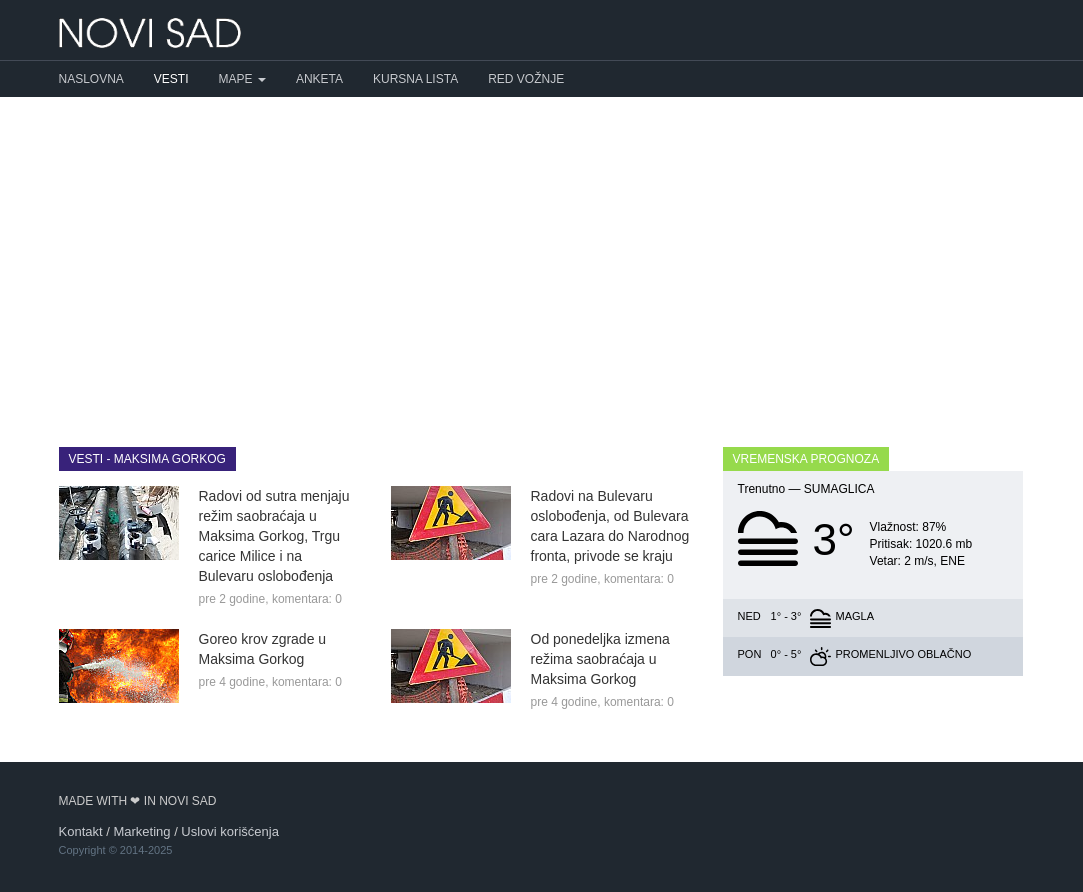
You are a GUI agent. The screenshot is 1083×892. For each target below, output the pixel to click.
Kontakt (81, 831)
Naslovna (91, 79)
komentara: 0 (307, 599)
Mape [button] (242, 79)
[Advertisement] (541, 257)
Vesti (171, 79)
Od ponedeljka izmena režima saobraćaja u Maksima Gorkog (600, 659)
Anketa (319, 79)
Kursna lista (415, 79)
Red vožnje (526, 79)
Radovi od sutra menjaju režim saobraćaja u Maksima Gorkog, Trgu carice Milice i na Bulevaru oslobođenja (274, 536)
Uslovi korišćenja (230, 831)
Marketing (141, 831)
